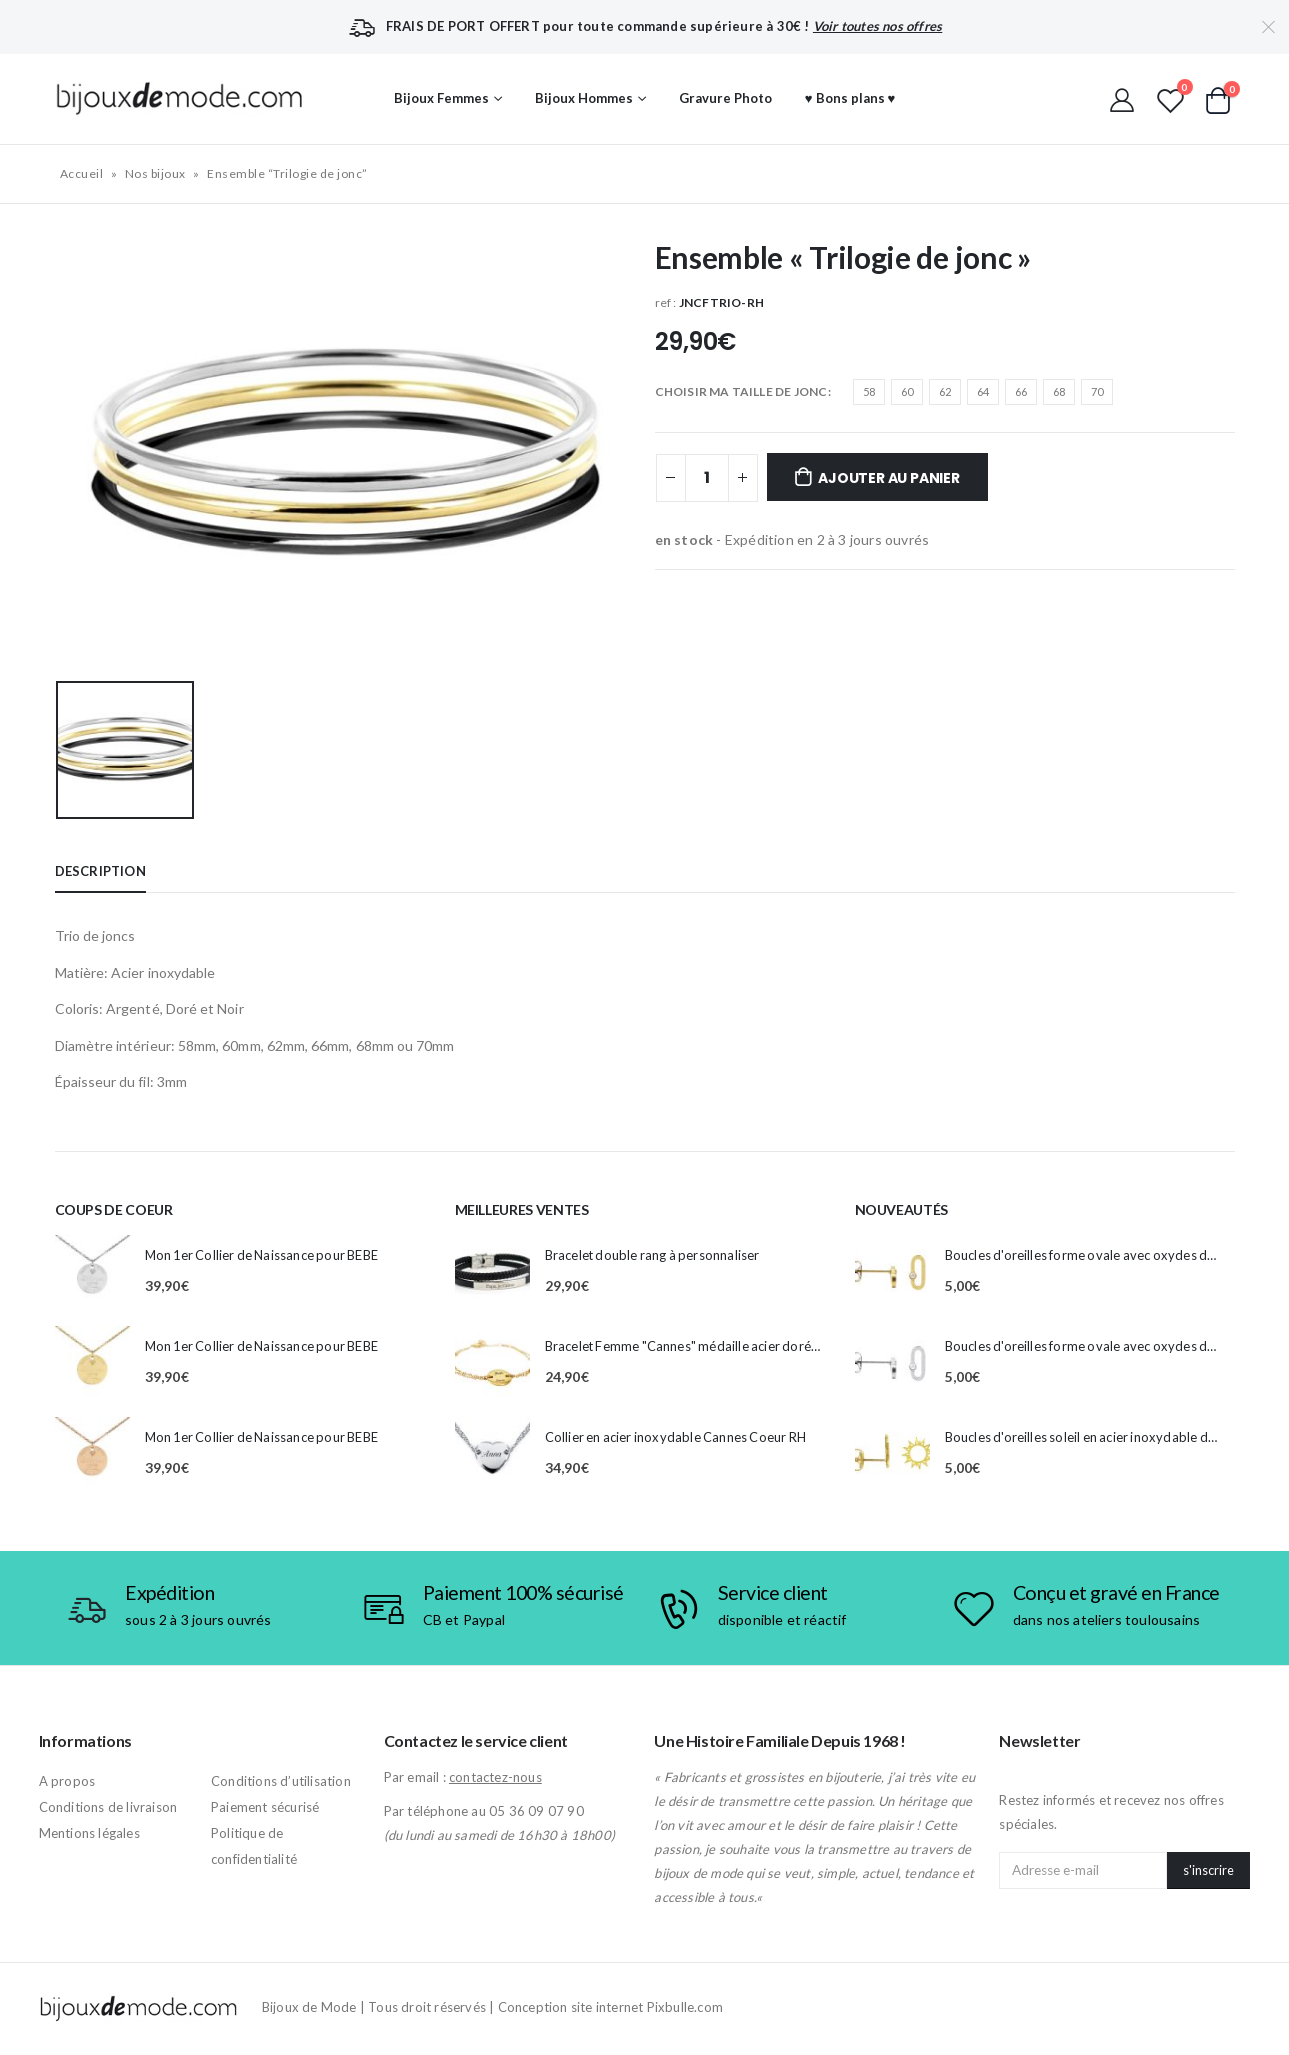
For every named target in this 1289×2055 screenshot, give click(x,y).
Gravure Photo (725, 98)
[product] (92, 1272)
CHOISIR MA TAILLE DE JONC (741, 391)
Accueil (82, 173)
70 (1097, 391)
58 (869, 391)
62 (945, 391)
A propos (67, 1781)
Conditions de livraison (108, 1807)
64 (983, 391)
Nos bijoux (155, 173)
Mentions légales (89, 1833)
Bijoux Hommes (584, 98)
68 (1059, 391)
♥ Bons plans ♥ (850, 98)
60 (907, 391)
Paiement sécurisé (265, 1807)
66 (1021, 391)
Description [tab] (100, 871)
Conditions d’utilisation (281, 1781)
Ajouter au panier (888, 478)
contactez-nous (495, 1777)
